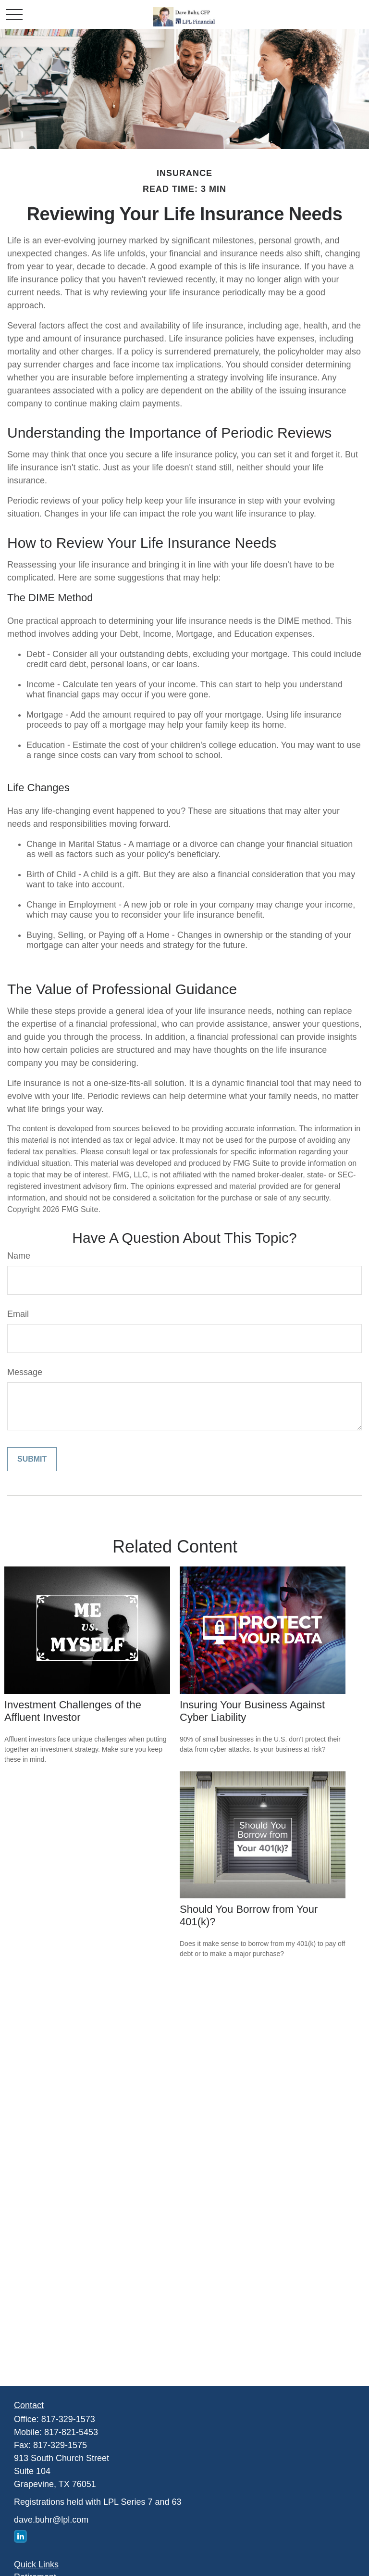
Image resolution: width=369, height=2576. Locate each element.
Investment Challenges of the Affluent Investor (72, 1711)
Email (18, 1314)
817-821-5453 (71, 2432)
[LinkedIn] (20, 2536)
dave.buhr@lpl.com (51, 2520)
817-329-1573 (68, 2419)
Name (18, 1256)
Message (24, 1372)
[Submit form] (32, 1459)
